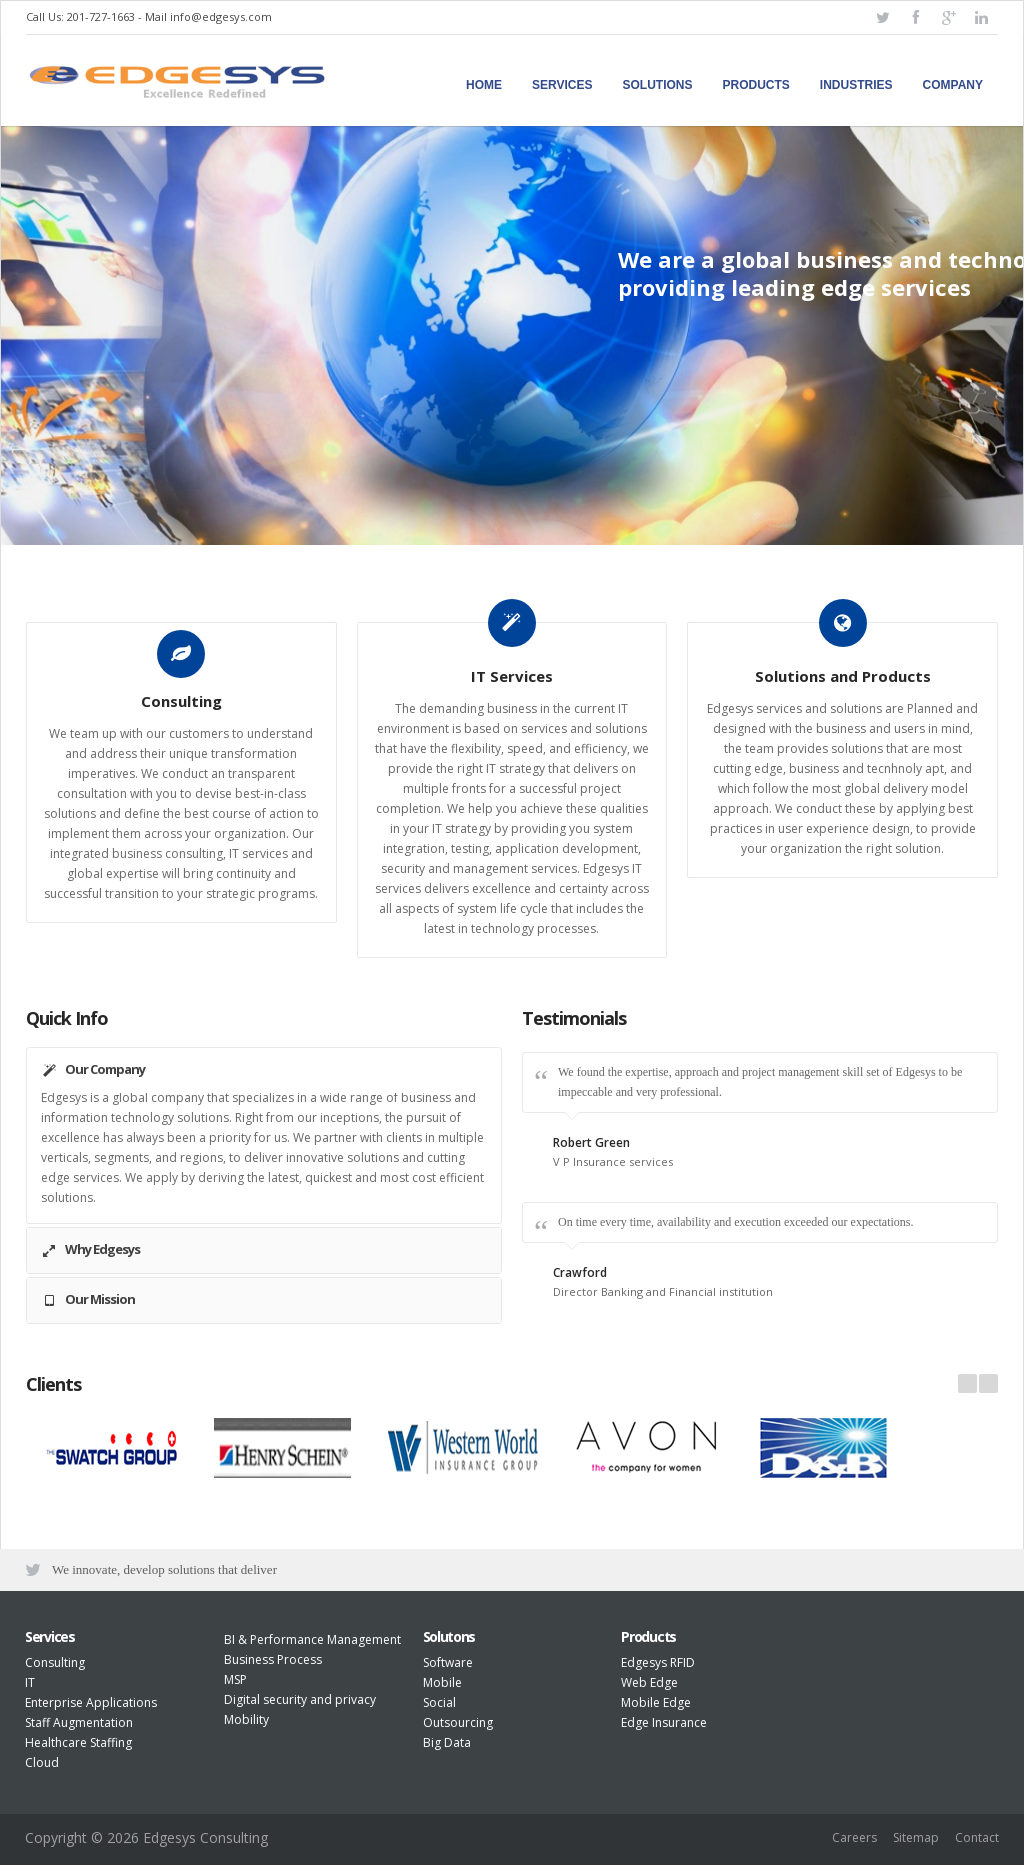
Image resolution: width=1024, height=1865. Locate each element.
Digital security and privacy (300, 1699)
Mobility (246, 1719)
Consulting (55, 1662)
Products (756, 85)
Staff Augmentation (79, 1722)
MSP (235, 1679)
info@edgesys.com (221, 16)
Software (448, 1662)
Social (439, 1702)
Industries (856, 85)
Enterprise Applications (91, 1702)
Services (562, 85)
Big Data (447, 1742)
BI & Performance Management (312, 1639)
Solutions (658, 85)
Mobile (442, 1682)
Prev (967, 1383)
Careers (854, 1837)
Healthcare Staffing (78, 1742)
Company (953, 85)
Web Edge (649, 1682)
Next (988, 1383)
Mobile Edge (656, 1702)
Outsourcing (458, 1722)
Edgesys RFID (658, 1662)
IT (30, 1682)
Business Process (273, 1659)
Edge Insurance (664, 1722)
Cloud (42, 1762)
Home (484, 85)
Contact (977, 1837)
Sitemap (916, 1837)
